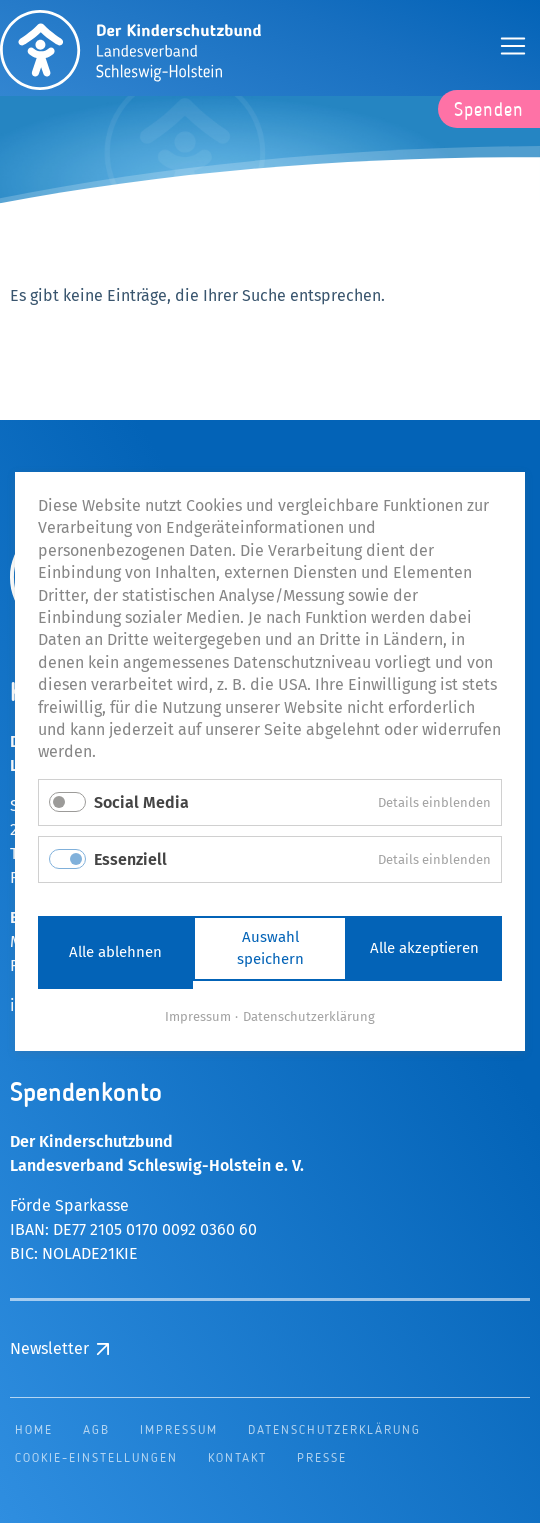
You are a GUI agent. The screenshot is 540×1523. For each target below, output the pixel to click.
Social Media (141, 802)
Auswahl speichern (270, 948)
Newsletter (49, 1348)
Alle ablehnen (115, 952)
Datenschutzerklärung (309, 1016)
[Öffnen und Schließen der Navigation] (513, 46)
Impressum (198, 1016)
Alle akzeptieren (424, 948)
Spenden (489, 111)
